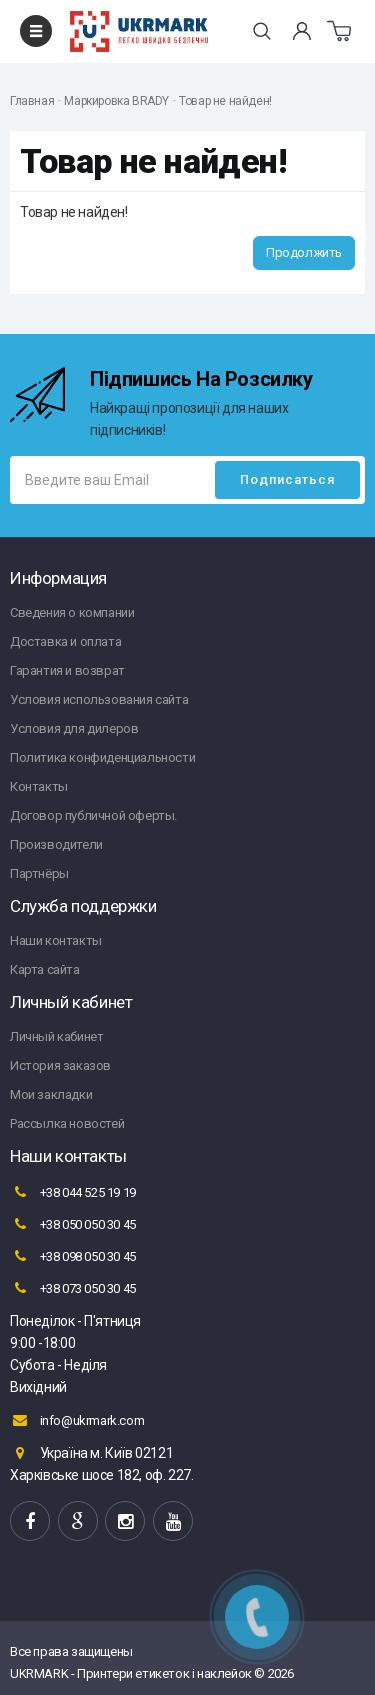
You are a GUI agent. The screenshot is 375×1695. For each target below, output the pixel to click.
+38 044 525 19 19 (73, 1192)
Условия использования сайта (99, 699)
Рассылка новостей (67, 1123)
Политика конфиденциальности (102, 757)
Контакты (39, 786)
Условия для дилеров (74, 728)
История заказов (60, 1065)
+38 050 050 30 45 (73, 1224)
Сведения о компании (72, 612)
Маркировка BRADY (116, 101)
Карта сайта (45, 969)
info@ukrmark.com (77, 1420)
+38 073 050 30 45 (73, 1288)
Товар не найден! (225, 101)
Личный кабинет (56, 1036)
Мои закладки (51, 1094)
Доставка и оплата (65, 641)
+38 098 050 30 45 (73, 1256)
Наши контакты (56, 940)
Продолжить (304, 252)
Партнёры (39, 873)
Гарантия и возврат (67, 670)
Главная (32, 101)
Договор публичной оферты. (93, 815)
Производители (56, 844)
